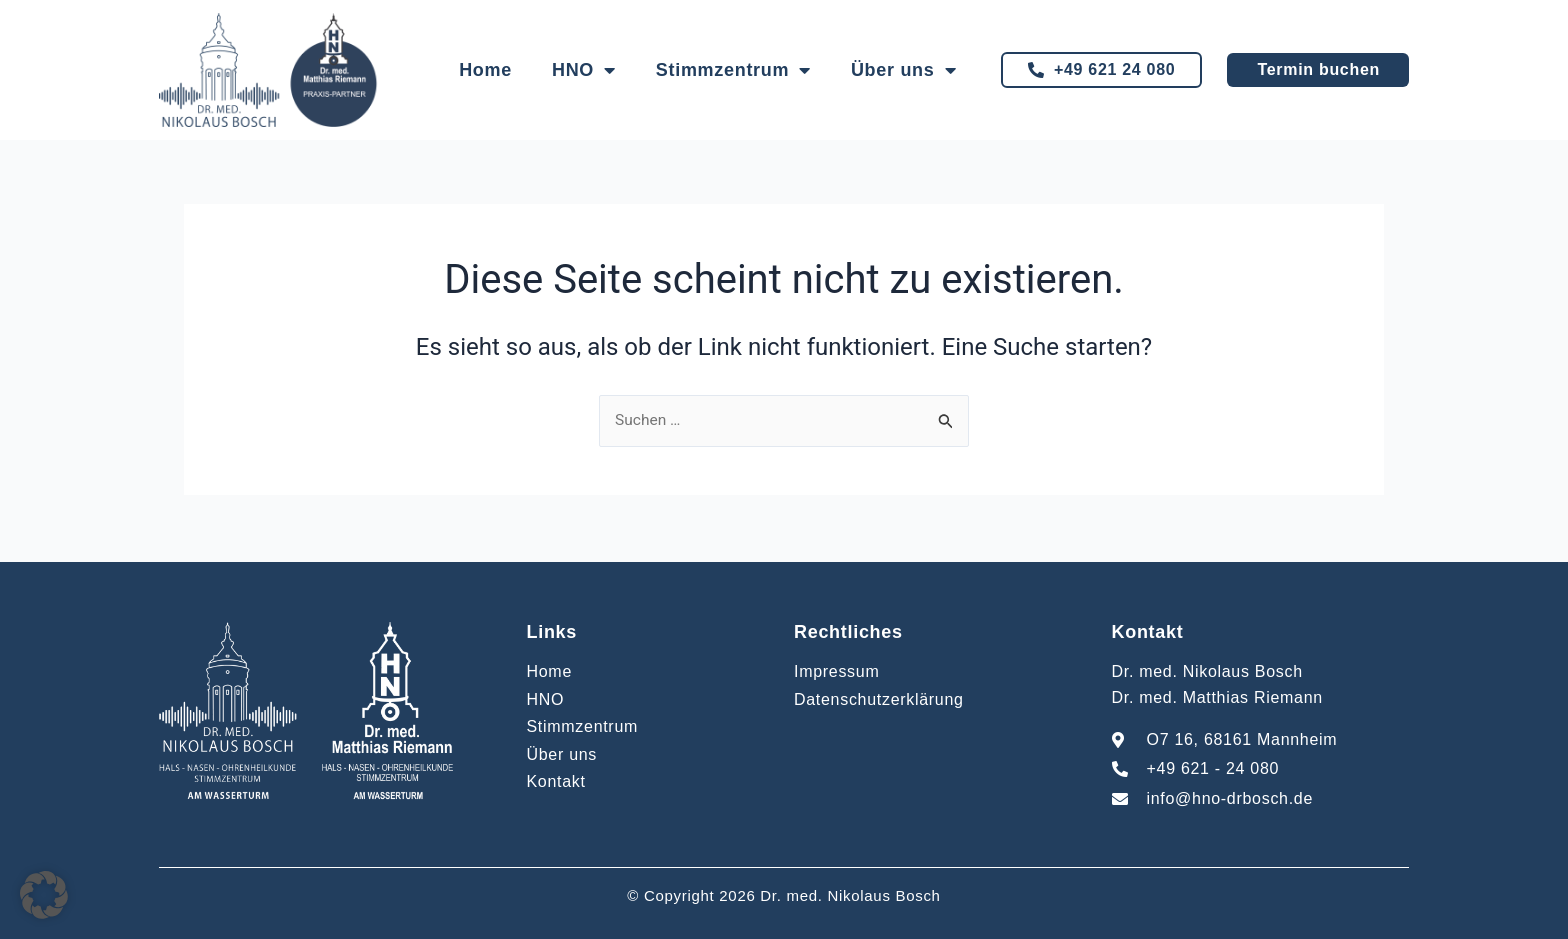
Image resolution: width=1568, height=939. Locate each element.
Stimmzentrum (733, 70)
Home (485, 70)
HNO (584, 70)
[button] (44, 895)
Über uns (903, 70)
